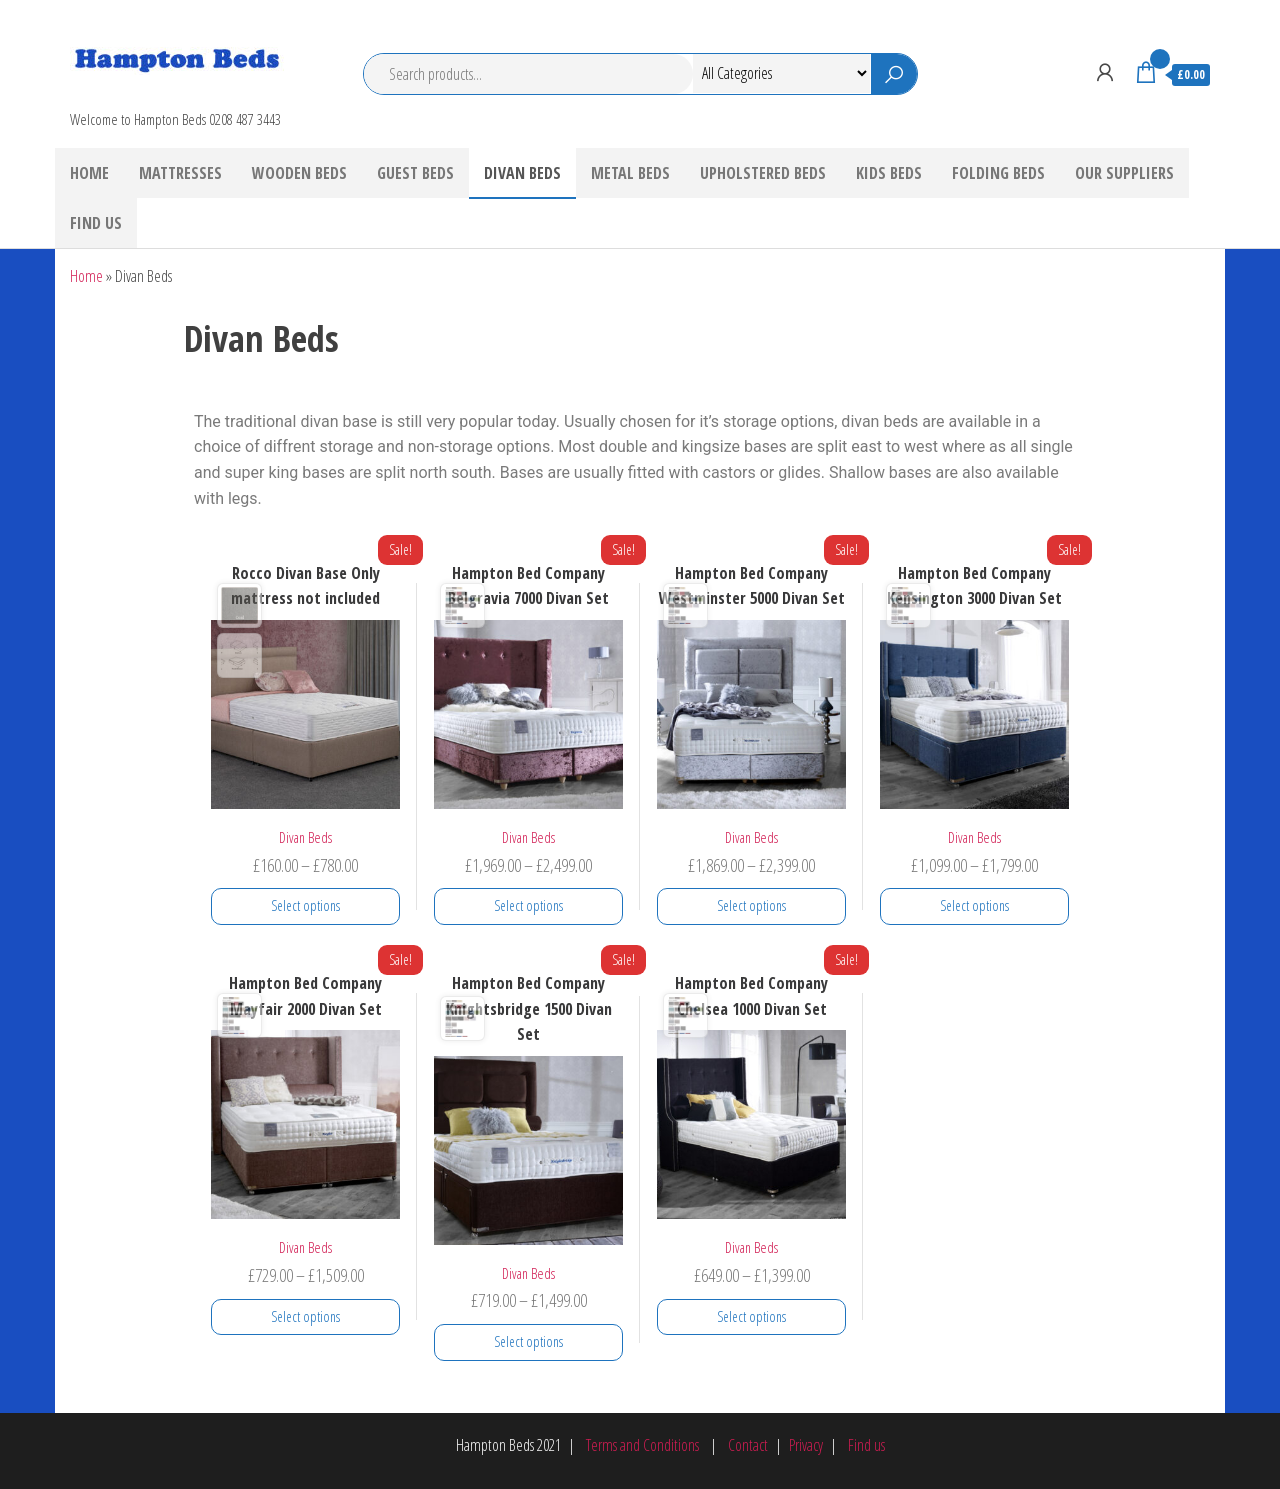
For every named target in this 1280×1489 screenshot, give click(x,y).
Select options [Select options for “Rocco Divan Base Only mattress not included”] (305, 905)
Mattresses (180, 173)
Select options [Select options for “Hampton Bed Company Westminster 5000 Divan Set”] (751, 905)
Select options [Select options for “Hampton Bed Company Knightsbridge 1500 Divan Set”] (528, 1341)
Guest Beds (415, 173)
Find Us (96, 223)
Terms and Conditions (642, 1445)
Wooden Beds (299, 173)
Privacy (806, 1445)
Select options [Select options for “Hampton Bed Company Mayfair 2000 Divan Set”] (305, 1316)
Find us (864, 1445)
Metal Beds (630, 173)
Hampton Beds (151, 91)
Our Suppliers (1124, 173)
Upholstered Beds (763, 173)
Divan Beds (522, 173)
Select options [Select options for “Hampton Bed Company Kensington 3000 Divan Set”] (974, 905)
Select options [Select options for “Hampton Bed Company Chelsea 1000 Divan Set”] (751, 1316)
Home (89, 173)
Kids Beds (889, 173)
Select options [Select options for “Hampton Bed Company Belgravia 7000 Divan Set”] (528, 905)
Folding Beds (998, 173)
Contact (748, 1445)
